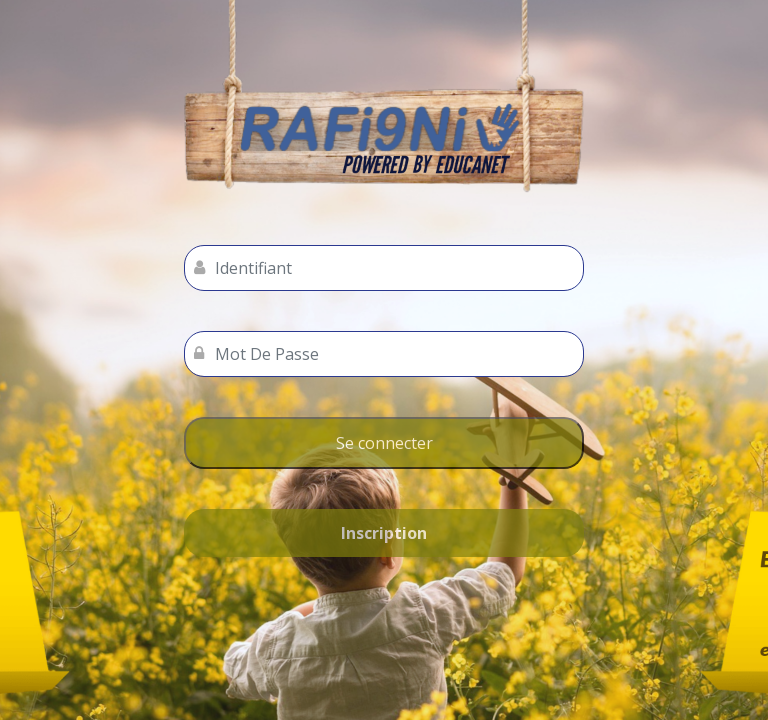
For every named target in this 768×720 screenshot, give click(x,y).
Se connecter (384, 443)
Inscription (384, 533)
